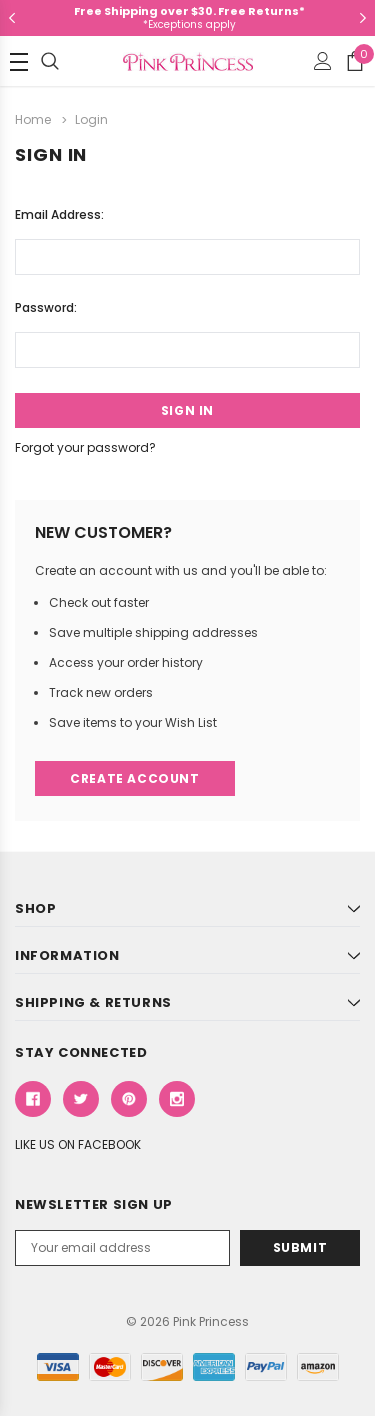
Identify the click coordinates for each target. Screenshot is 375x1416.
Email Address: (59, 214)
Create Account (134, 778)
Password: (46, 307)
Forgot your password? (85, 447)
